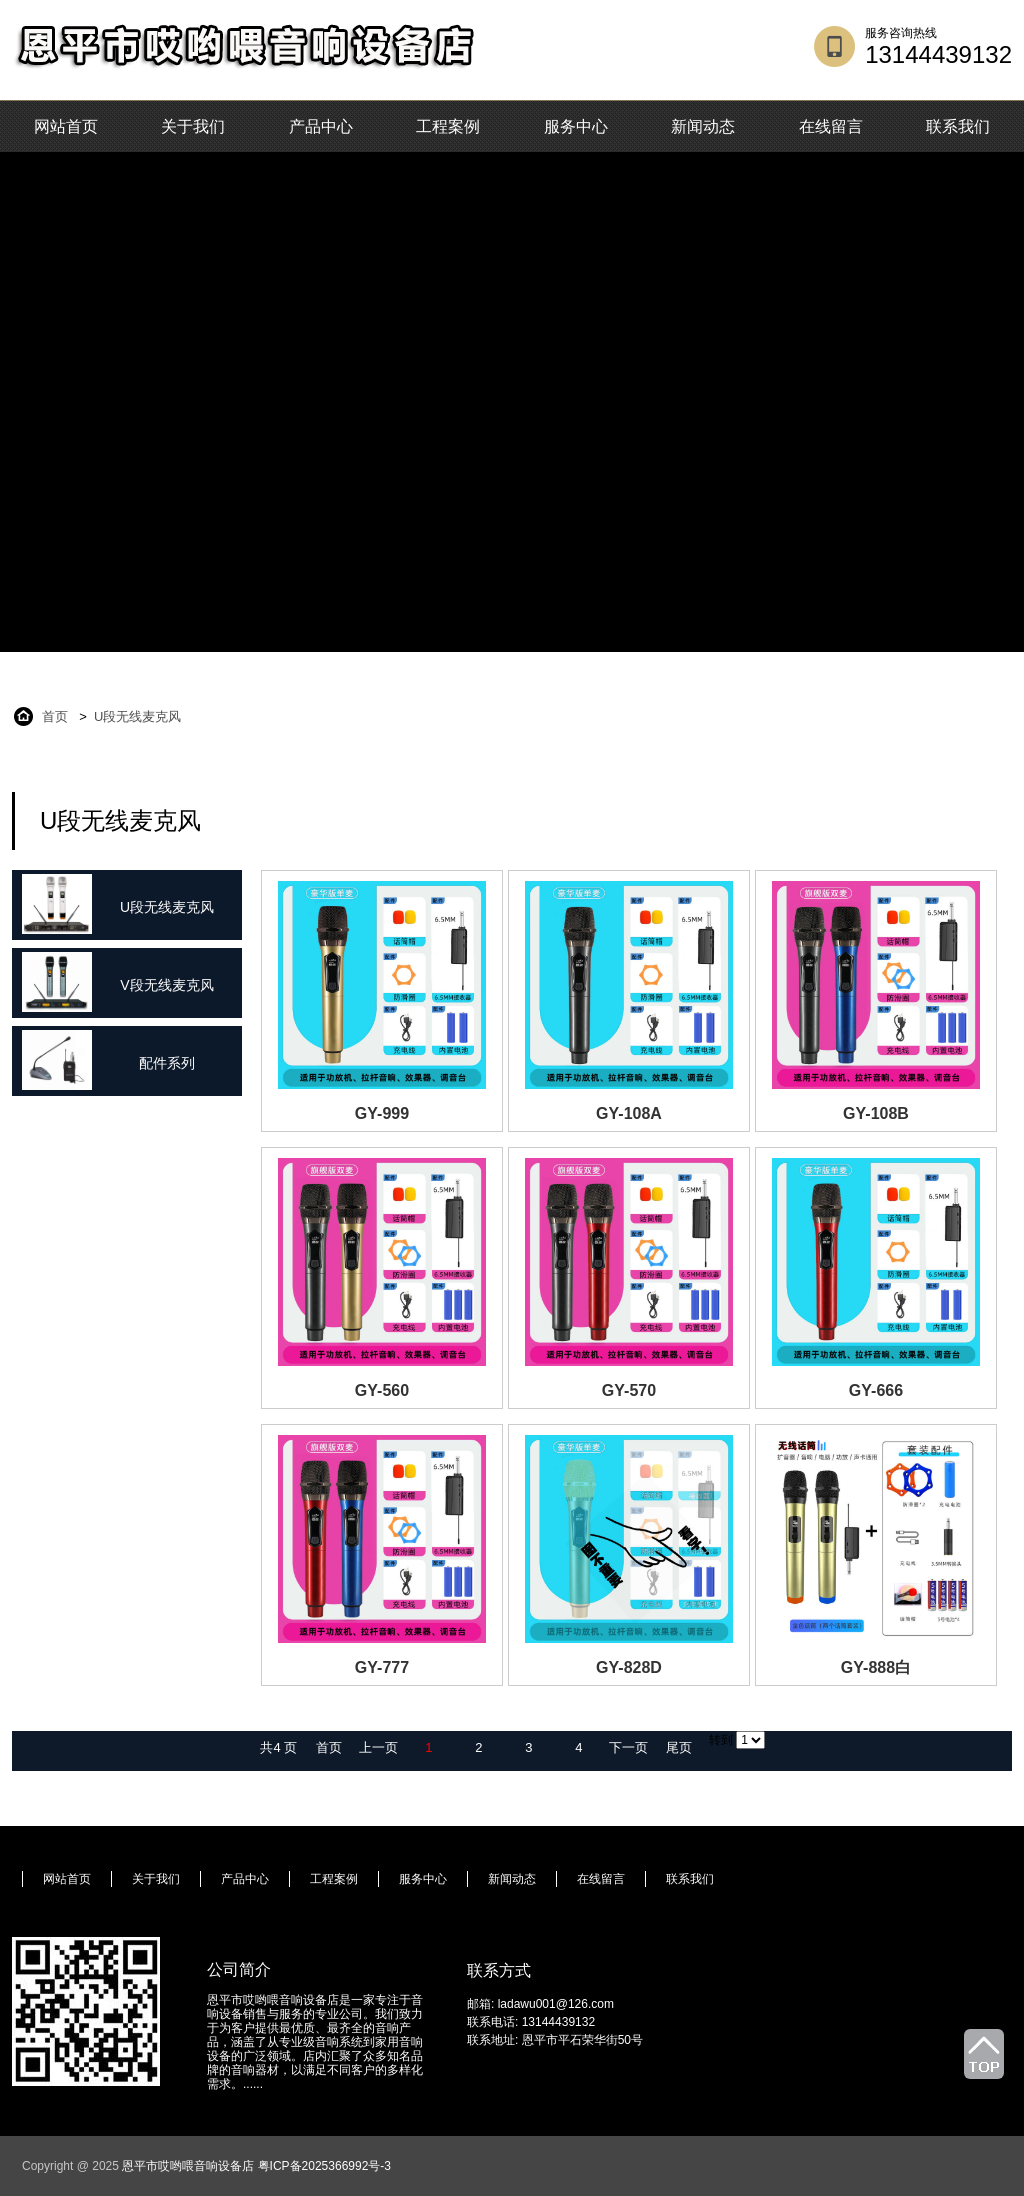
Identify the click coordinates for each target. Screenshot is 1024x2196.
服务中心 (576, 126)
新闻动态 (703, 126)
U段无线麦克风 (137, 716)
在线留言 (831, 126)
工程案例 (448, 126)
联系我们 (958, 126)
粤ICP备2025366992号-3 (324, 2166)
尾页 (679, 1747)
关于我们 (193, 126)
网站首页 (66, 126)
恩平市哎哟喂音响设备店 (188, 2166)
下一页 (628, 1747)
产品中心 (321, 126)
